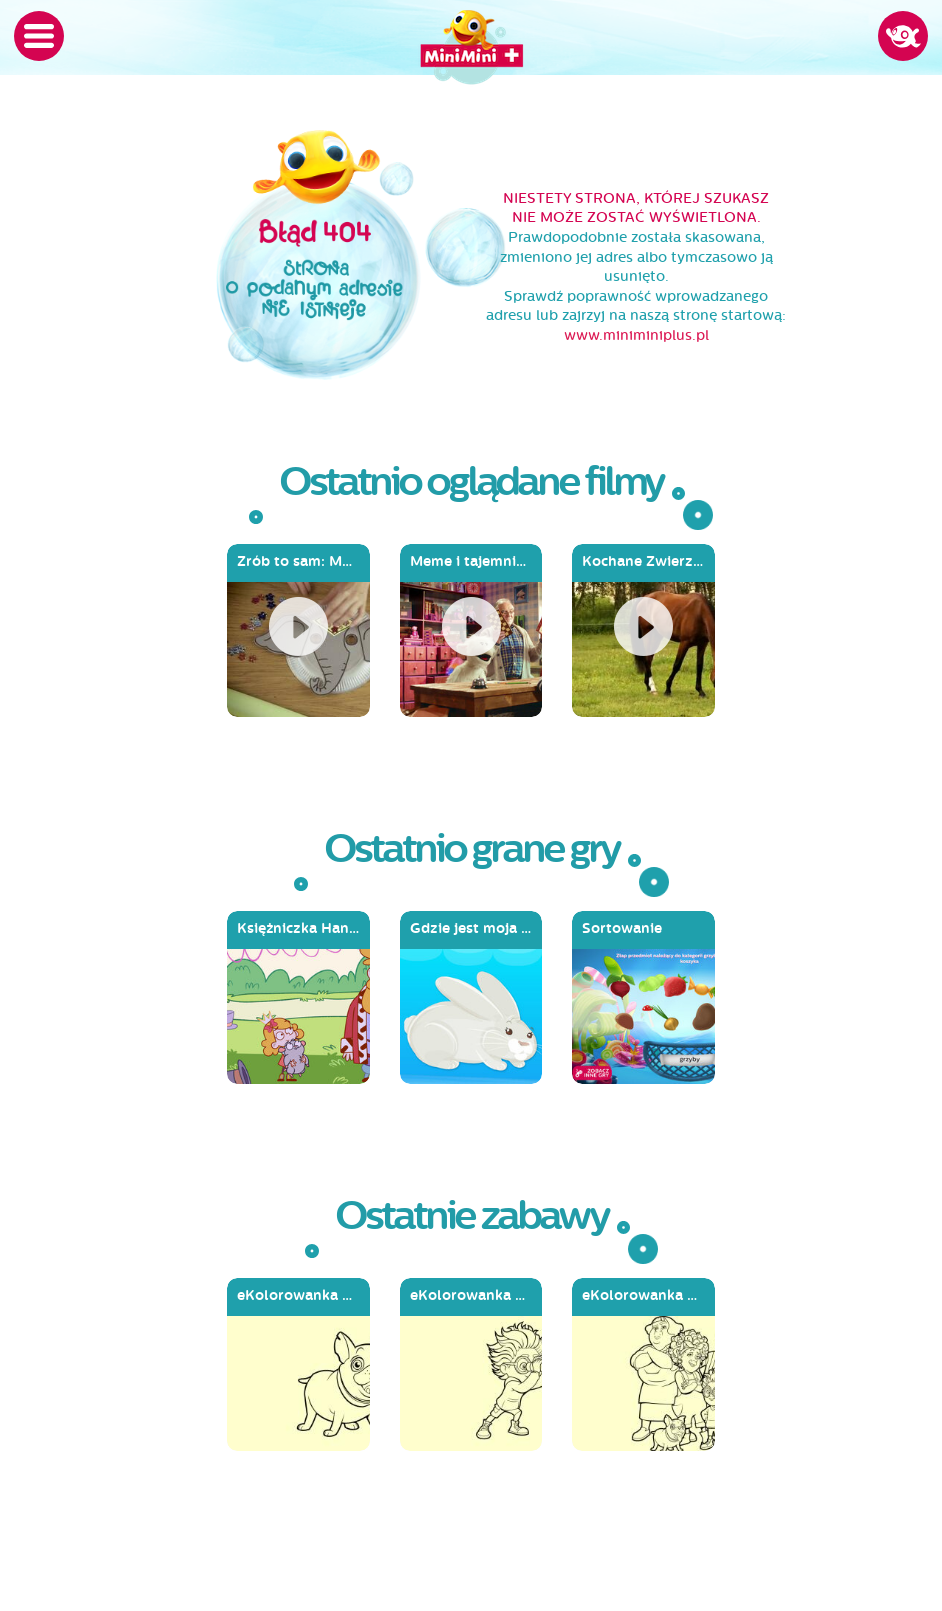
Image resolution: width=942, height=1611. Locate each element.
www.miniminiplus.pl (636, 335)
